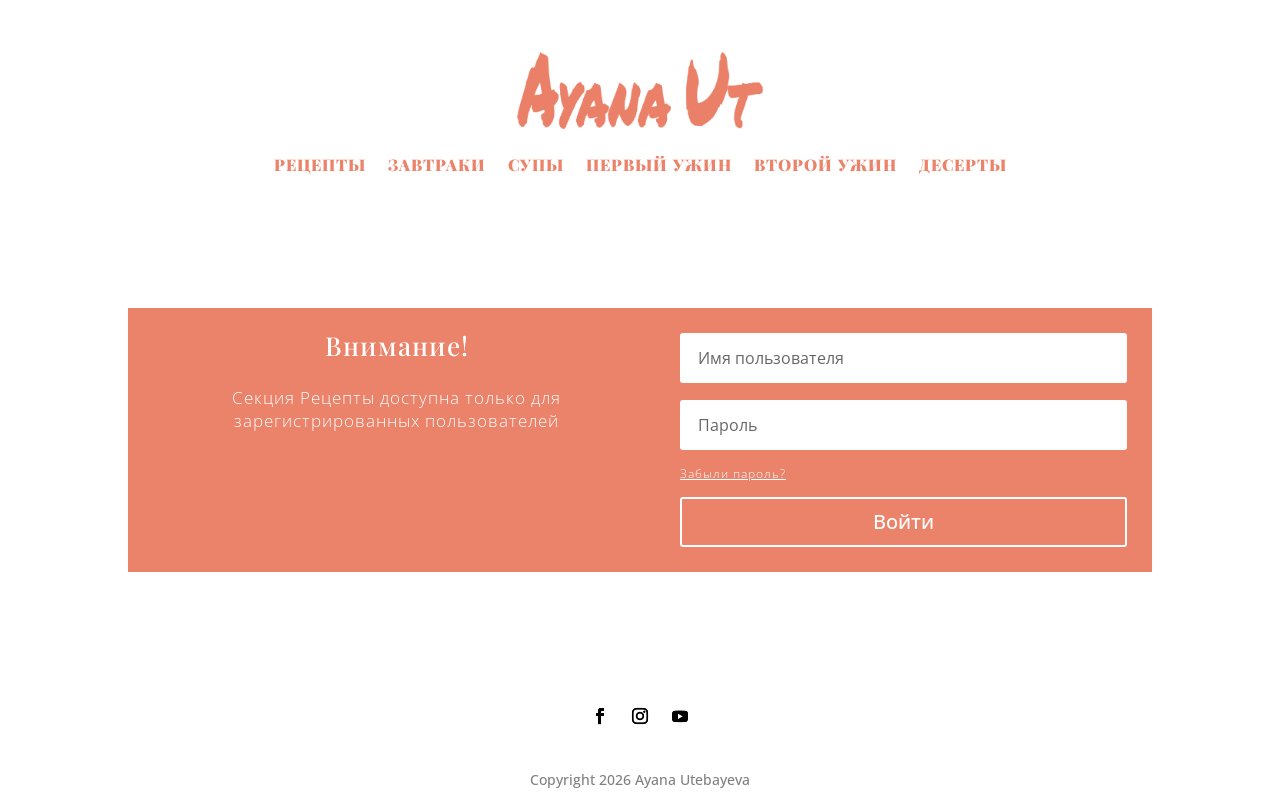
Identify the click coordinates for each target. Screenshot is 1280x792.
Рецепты (320, 164)
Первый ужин (659, 164)
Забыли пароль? (733, 473)
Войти (903, 521)
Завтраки (437, 164)
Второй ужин (825, 164)
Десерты (963, 164)
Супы (536, 164)
